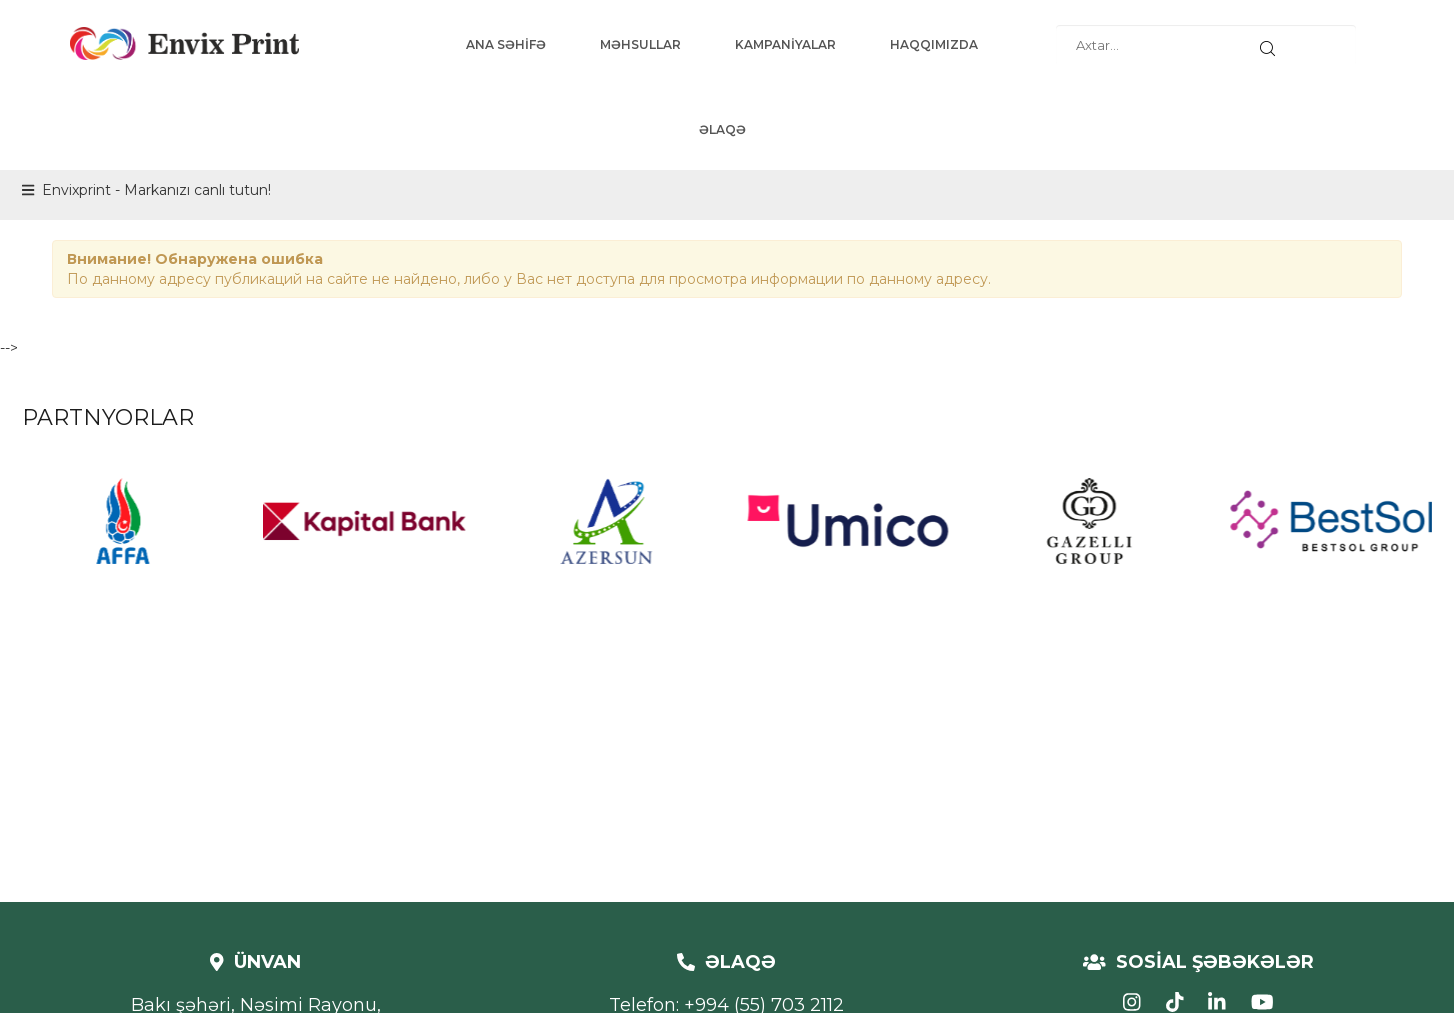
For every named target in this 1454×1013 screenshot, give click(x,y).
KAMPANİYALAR (785, 44)
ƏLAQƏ (722, 129)
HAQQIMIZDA (934, 44)
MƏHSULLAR (640, 44)
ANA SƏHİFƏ (506, 44)
